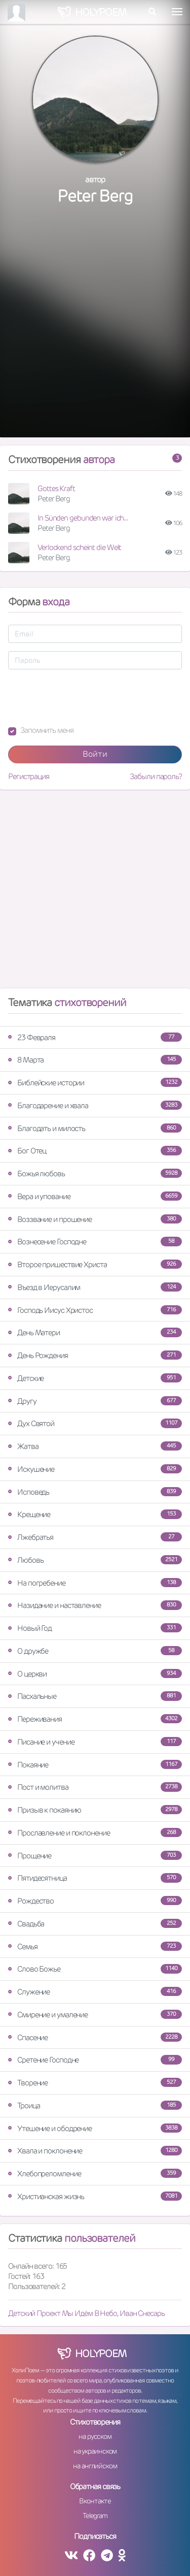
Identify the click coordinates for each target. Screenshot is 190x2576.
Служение (95, 1992)
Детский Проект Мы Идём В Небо (62, 2313)
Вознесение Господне (95, 1241)
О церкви (95, 1674)
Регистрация (28, 776)
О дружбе (95, 1651)
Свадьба (95, 1923)
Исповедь (95, 1492)
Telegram (95, 2515)
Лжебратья (95, 1537)
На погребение (95, 1583)
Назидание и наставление (95, 1605)
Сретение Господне (95, 2060)
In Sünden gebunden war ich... (82, 518)
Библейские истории (95, 1082)
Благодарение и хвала (95, 1105)
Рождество (95, 1901)
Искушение (95, 1469)
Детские (95, 1378)
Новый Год (95, 1628)
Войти (95, 754)
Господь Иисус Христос (95, 1310)
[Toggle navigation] (177, 11)
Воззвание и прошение (95, 1219)
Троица (95, 2105)
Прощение (95, 1855)
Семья (95, 1946)
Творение (95, 2082)
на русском (95, 2436)
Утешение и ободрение (95, 2128)
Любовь (95, 1560)
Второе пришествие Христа (95, 1264)
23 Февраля (95, 1037)
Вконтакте (94, 2500)
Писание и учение (95, 1742)
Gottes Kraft (56, 488)
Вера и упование (95, 1196)
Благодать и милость (95, 1128)
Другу (95, 1401)
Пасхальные (95, 1696)
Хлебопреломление (95, 2173)
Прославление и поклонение (95, 1833)
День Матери (95, 1332)
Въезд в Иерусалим (95, 1287)
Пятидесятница (95, 1878)
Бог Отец (95, 1150)
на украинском (95, 2451)
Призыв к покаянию (95, 1810)
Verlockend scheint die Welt (79, 547)
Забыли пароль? (156, 776)
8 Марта (95, 1060)
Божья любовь (95, 1173)
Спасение (95, 2037)
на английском (95, 2465)
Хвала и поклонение (95, 2150)
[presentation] (85, 697)
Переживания (95, 1719)
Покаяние (95, 1764)
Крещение (95, 1514)
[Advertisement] (95, 332)
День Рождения (95, 1355)
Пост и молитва (95, 1787)
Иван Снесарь (142, 2313)
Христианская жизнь (95, 2196)
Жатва (95, 1446)
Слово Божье (95, 1969)
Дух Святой (95, 1423)
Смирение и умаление (95, 2014)
